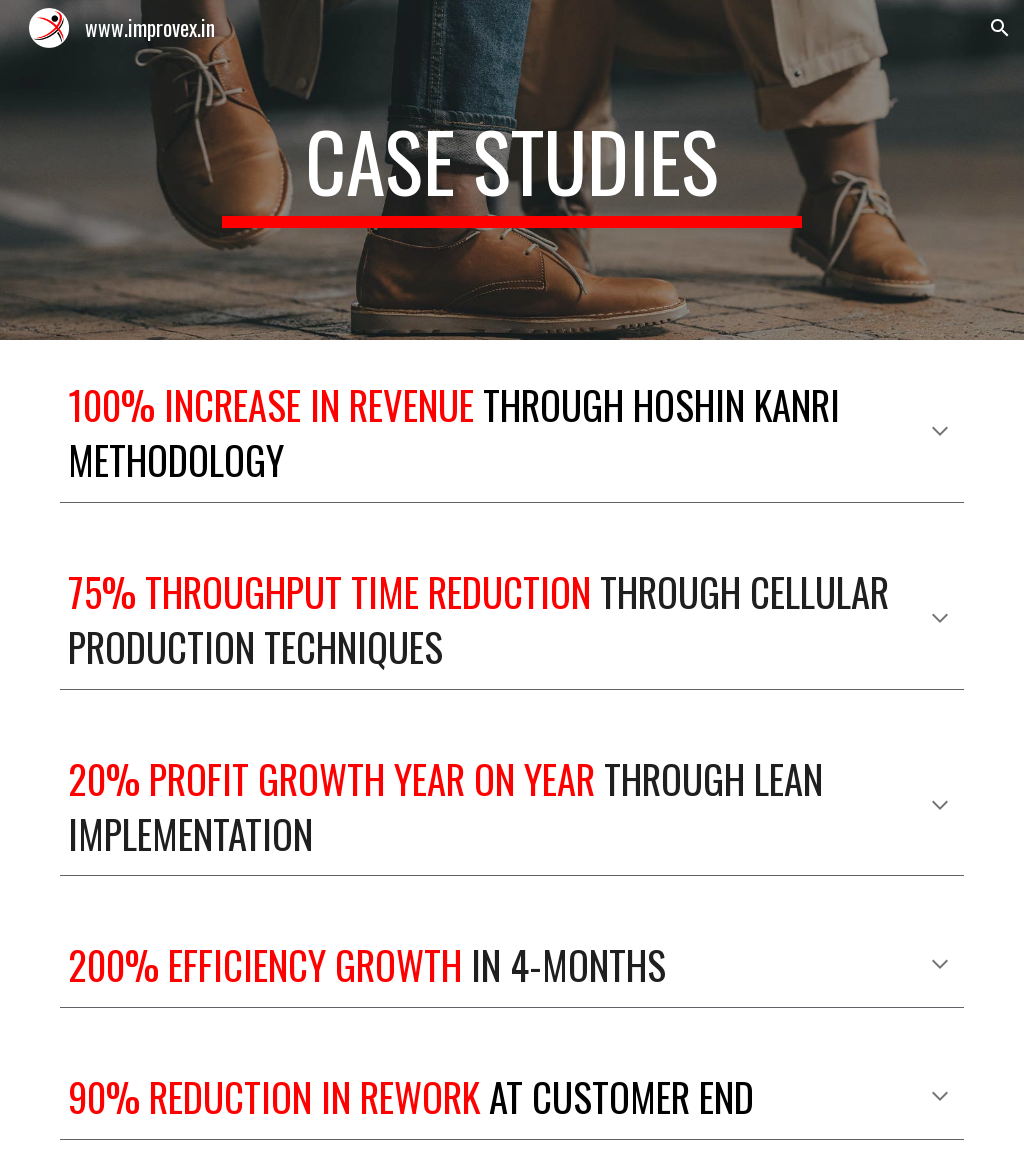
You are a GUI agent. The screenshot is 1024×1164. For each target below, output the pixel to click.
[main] (511, 170)
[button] (1000, 28)
